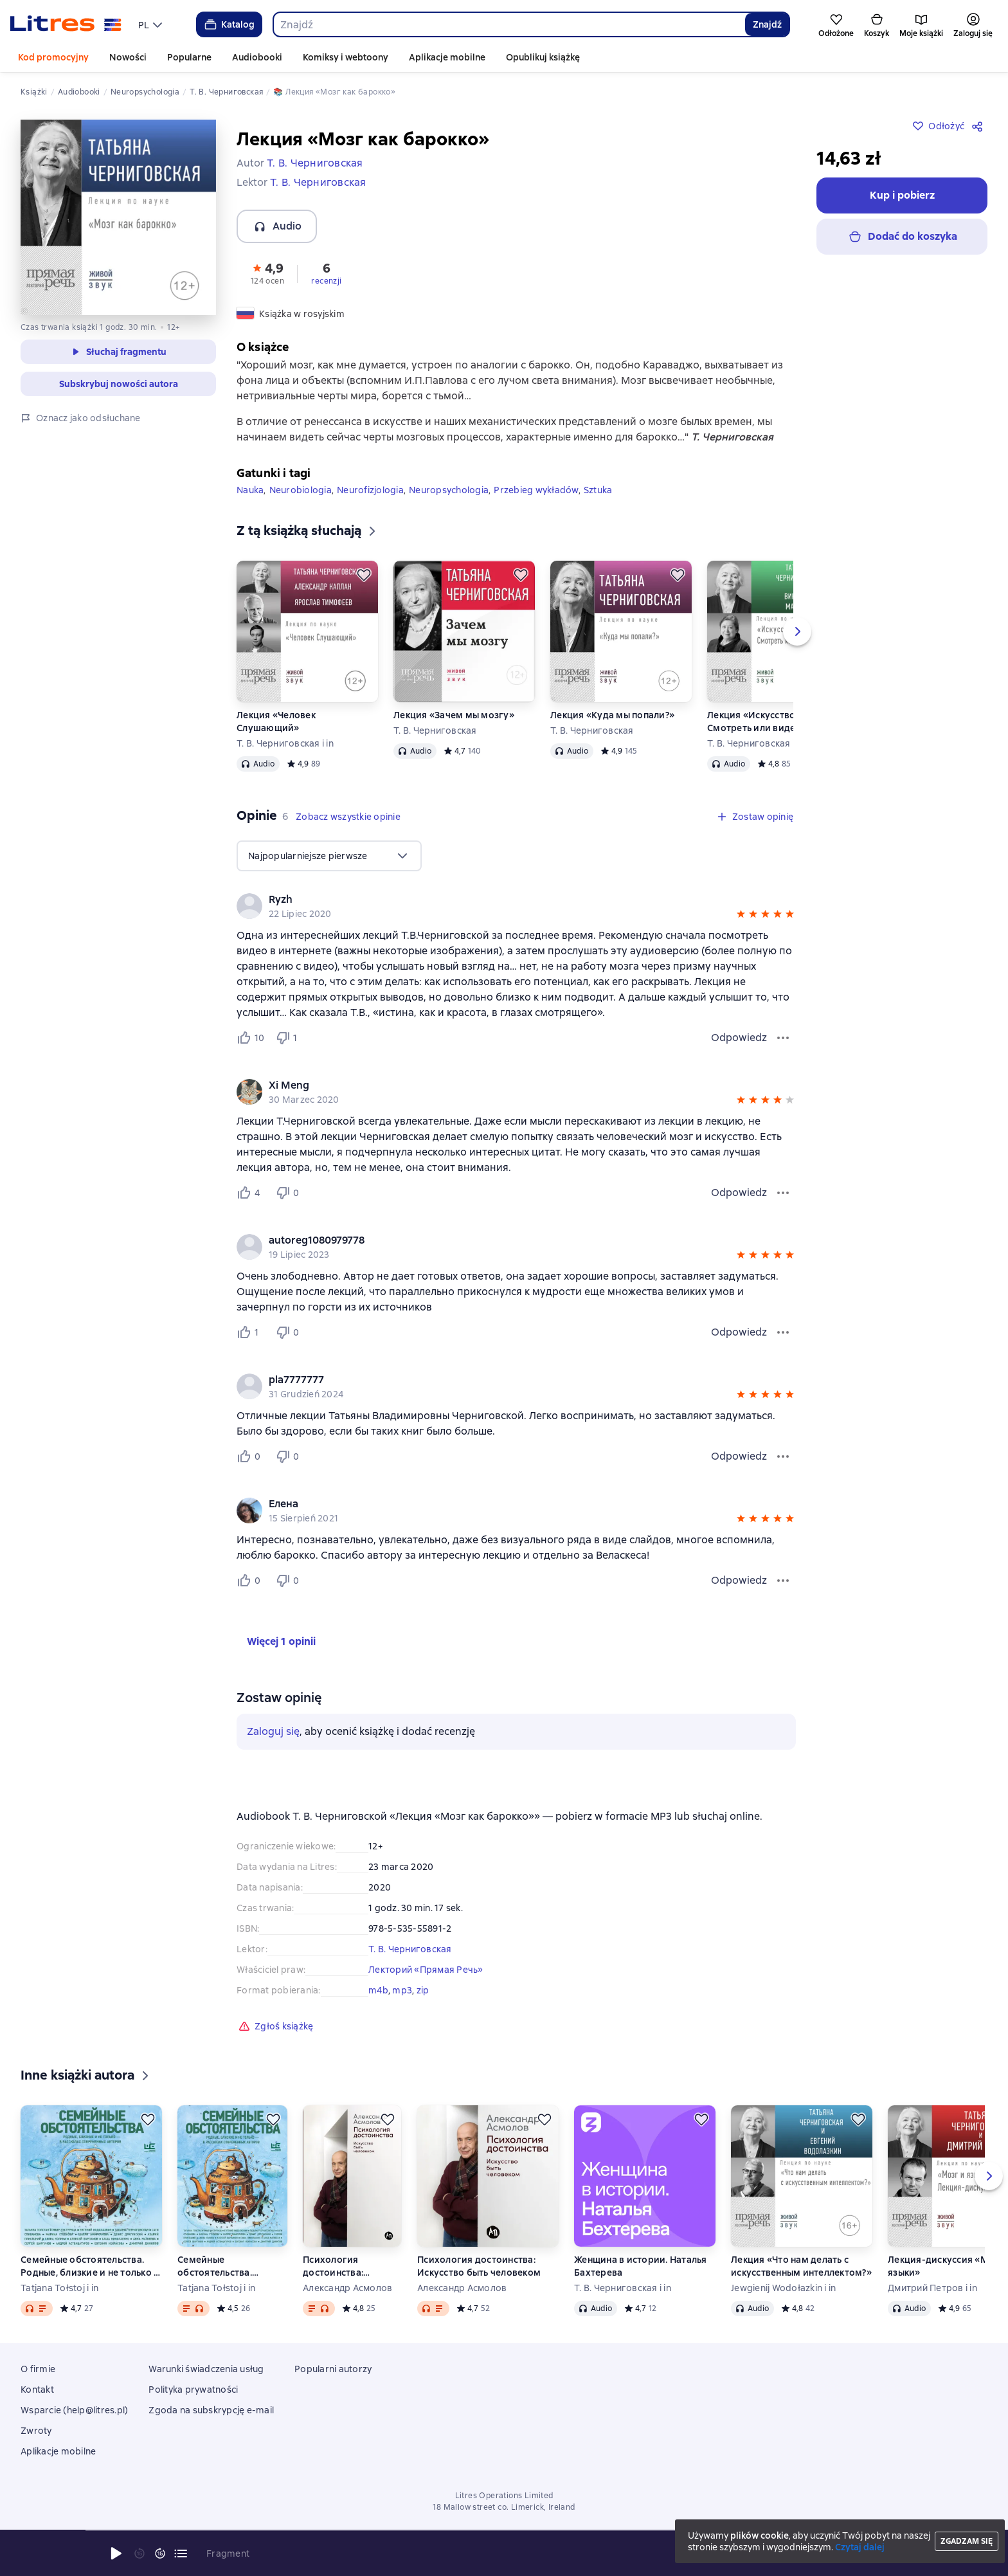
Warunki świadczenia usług (206, 2369)
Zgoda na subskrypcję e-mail (211, 2410)
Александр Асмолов (347, 2288)
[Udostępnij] (979, 126)
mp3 (402, 1990)
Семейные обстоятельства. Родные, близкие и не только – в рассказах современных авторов (89, 2266)
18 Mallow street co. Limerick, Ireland (504, 2507)
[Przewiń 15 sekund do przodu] (160, 2553)
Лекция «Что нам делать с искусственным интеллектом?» (801, 2266)
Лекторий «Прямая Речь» (425, 1969)
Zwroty (36, 2430)
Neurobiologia (300, 490)
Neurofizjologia (370, 490)
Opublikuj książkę (543, 57)
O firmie (38, 2369)
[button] (267, 273)
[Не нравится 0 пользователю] (289, 1193)
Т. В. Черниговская (435, 730)
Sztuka (598, 490)
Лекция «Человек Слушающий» (276, 721)
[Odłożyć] (364, 575)
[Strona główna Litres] (66, 24)
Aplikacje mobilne (447, 57)
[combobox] (509, 24)
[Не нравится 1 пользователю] (289, 1038)
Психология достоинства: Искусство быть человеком (338, 2266)
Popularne (189, 57)
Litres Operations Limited (504, 2495)
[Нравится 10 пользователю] (251, 1038)
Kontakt (37, 2389)
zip (423, 1990)
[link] (498, 899)
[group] (516, 906)
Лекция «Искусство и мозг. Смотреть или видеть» (768, 721)
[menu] (152, 24)
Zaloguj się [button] (273, 1731)
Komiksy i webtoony (345, 57)
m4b (378, 1990)
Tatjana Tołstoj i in (59, 2288)
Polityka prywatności (193, 2389)
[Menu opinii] (783, 1037)
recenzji (326, 281)
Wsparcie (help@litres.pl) (74, 2410)
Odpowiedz (739, 1037)
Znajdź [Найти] (767, 24)
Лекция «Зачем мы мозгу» (453, 715)
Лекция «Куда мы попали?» (612, 715)
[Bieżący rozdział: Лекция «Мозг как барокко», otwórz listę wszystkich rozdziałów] (180, 2553)
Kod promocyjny (53, 57)
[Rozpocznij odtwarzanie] (116, 2553)
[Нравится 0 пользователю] (251, 1456)
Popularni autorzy (333, 2369)
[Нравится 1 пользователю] (251, 1332)
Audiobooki (257, 57)
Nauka (250, 490)
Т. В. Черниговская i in (285, 743)
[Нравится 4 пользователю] (251, 1193)
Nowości (128, 57)
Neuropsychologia (449, 490)
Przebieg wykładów (536, 490)
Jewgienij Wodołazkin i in (783, 2288)
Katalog (229, 24)
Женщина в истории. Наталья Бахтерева (640, 2266)
